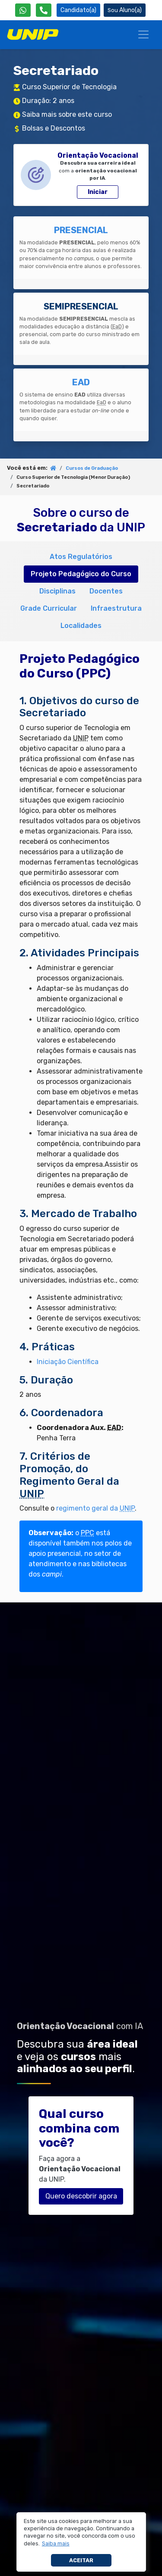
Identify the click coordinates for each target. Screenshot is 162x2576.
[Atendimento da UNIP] (43, 10)
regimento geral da (95, 1508)
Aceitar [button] (81, 2560)
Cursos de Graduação (92, 468)
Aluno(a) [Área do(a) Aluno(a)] (125, 10)
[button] (55, 2543)
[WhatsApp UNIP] (23, 10)
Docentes (106, 591)
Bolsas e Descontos (53, 128)
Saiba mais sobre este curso (67, 114)
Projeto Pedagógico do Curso (81, 574)
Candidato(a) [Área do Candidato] (78, 10)
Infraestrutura (116, 608)
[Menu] (143, 34)
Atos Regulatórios (81, 557)
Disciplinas (57, 591)
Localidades (81, 625)
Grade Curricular (48, 608)
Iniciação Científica (67, 1362)
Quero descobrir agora (81, 2196)
